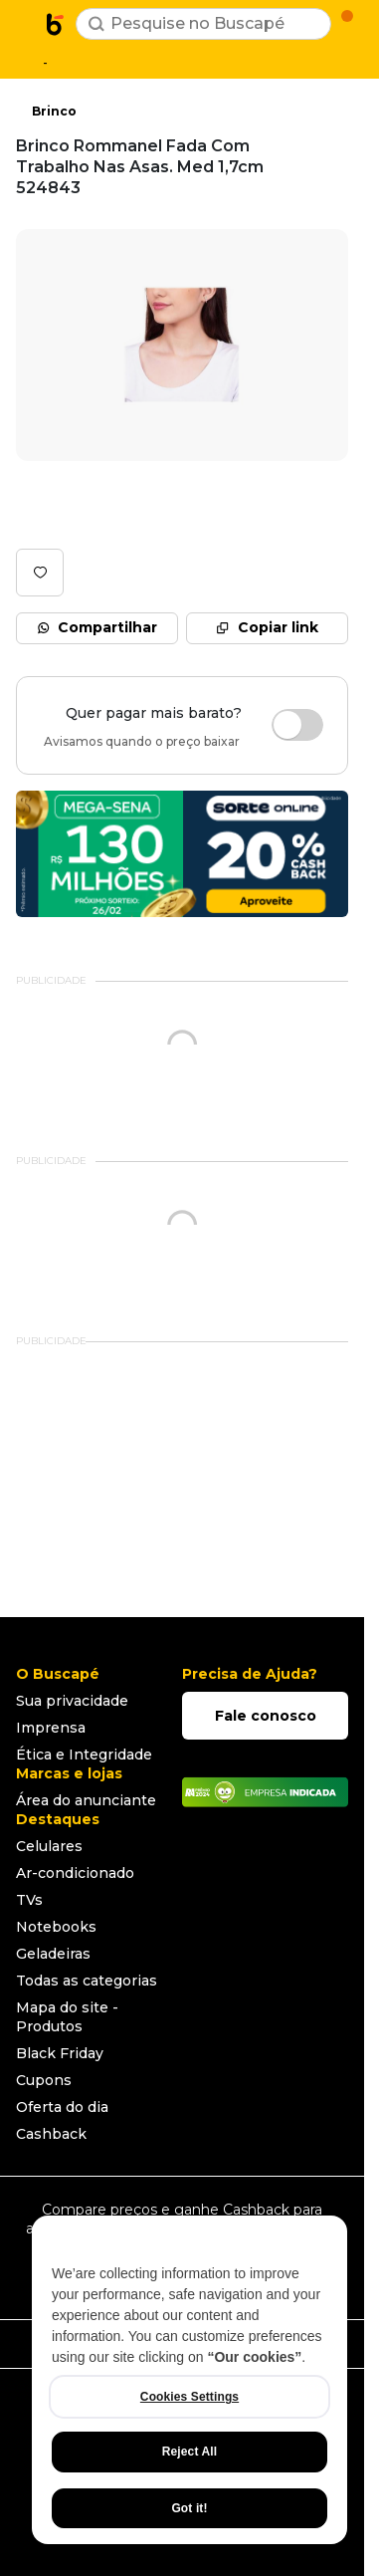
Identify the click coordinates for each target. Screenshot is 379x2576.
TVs (29, 1900)
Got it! (189, 2508)
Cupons (44, 2080)
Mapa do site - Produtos (67, 2016)
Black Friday (59, 2053)
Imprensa (51, 1728)
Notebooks (56, 1927)
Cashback (51, 2134)
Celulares (49, 1846)
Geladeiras (53, 1954)
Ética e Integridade (84, 1754)
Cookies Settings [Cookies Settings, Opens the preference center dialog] (189, 2397)
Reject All (189, 2452)
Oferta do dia (62, 2107)
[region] (189, 2380)
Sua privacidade (72, 1701)
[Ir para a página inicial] (56, 24)
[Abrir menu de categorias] (26, 22)
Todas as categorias (86, 1981)
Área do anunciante (86, 1800)
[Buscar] (96, 24)
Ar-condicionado (75, 1873)
